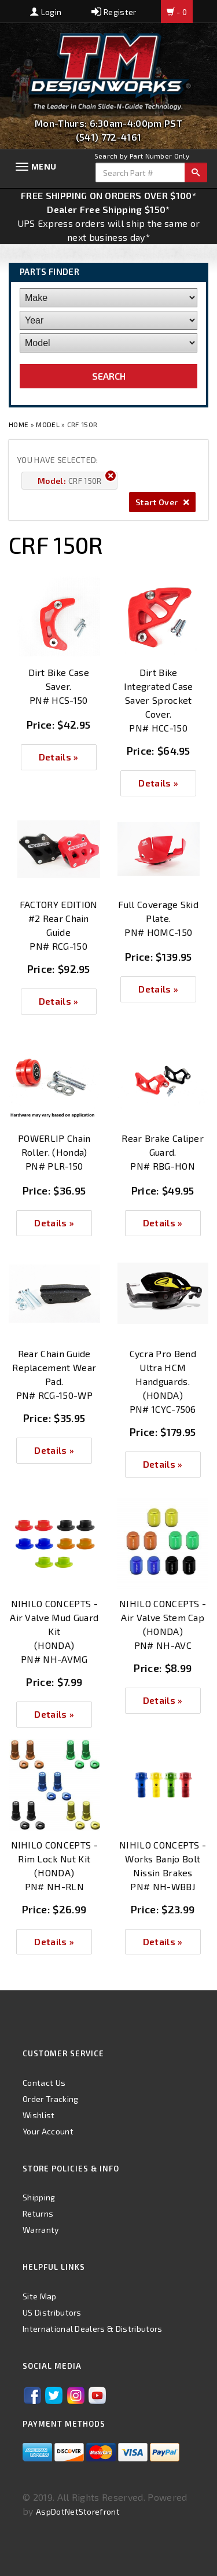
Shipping (39, 2197)
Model (48, 424)
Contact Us (44, 2083)
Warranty (41, 2230)
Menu (43, 166)
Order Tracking (50, 2099)
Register (113, 12)
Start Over (162, 502)
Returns (38, 2213)
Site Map (40, 2296)
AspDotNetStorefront (78, 2511)
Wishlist (39, 2115)
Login (45, 12)
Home (20, 424)
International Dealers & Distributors (93, 2329)
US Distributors (52, 2312)
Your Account (48, 2131)
